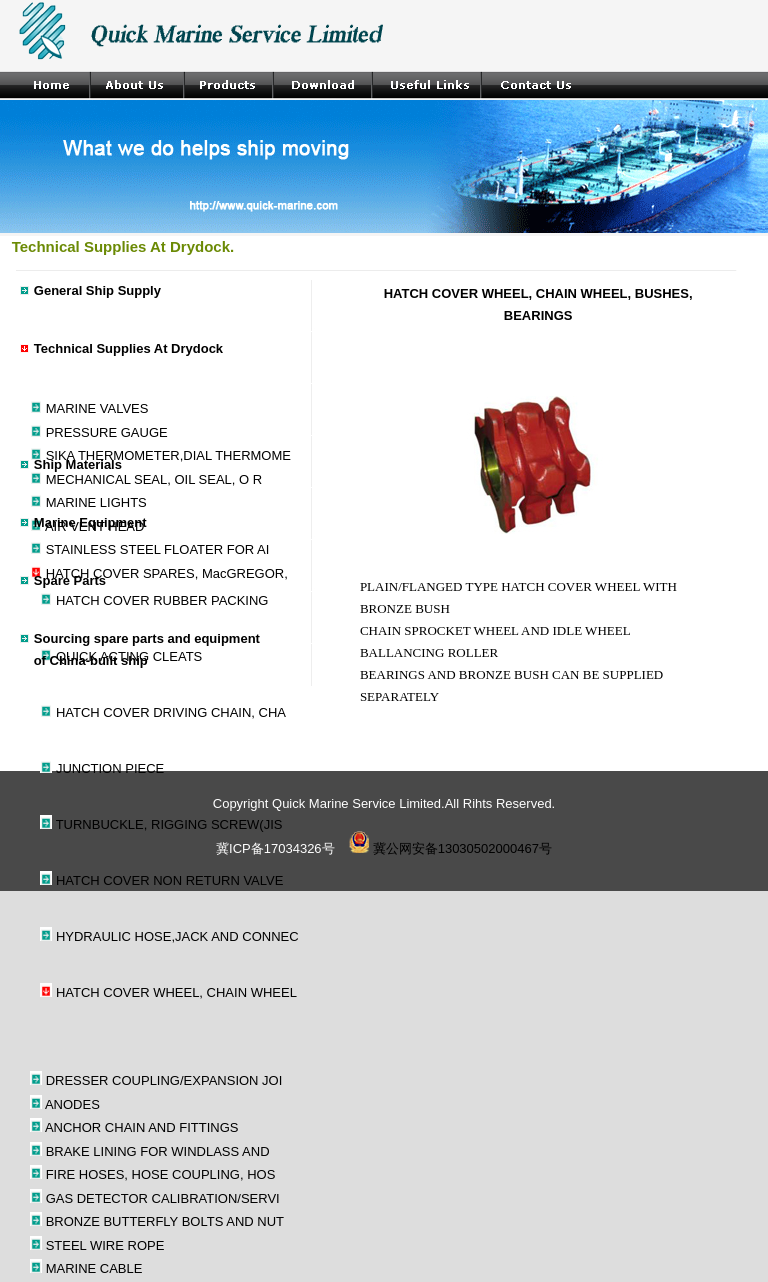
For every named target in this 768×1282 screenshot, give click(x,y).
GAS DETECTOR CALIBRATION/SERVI (163, 1198)
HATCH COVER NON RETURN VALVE (170, 880)
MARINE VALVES (97, 408)
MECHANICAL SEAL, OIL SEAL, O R (154, 479)
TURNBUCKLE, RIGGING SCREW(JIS (169, 824)
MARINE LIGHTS (96, 502)
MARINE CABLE (94, 1268)
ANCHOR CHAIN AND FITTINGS (142, 1127)
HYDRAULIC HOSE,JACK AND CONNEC (177, 936)
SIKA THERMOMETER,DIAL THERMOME (168, 455)
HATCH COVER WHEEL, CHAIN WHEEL (176, 992)
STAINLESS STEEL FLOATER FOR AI (158, 549)
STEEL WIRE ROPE (105, 1245)
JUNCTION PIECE (110, 768)
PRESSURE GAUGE (107, 432)
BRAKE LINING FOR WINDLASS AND (158, 1151)
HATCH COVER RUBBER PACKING (162, 600)
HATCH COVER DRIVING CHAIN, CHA (171, 712)
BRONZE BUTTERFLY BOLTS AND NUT (165, 1221)
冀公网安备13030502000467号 (450, 848)
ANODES (72, 1104)
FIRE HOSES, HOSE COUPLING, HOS (161, 1174)
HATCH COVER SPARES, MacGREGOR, (167, 573)
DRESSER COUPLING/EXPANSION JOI (164, 1080)
